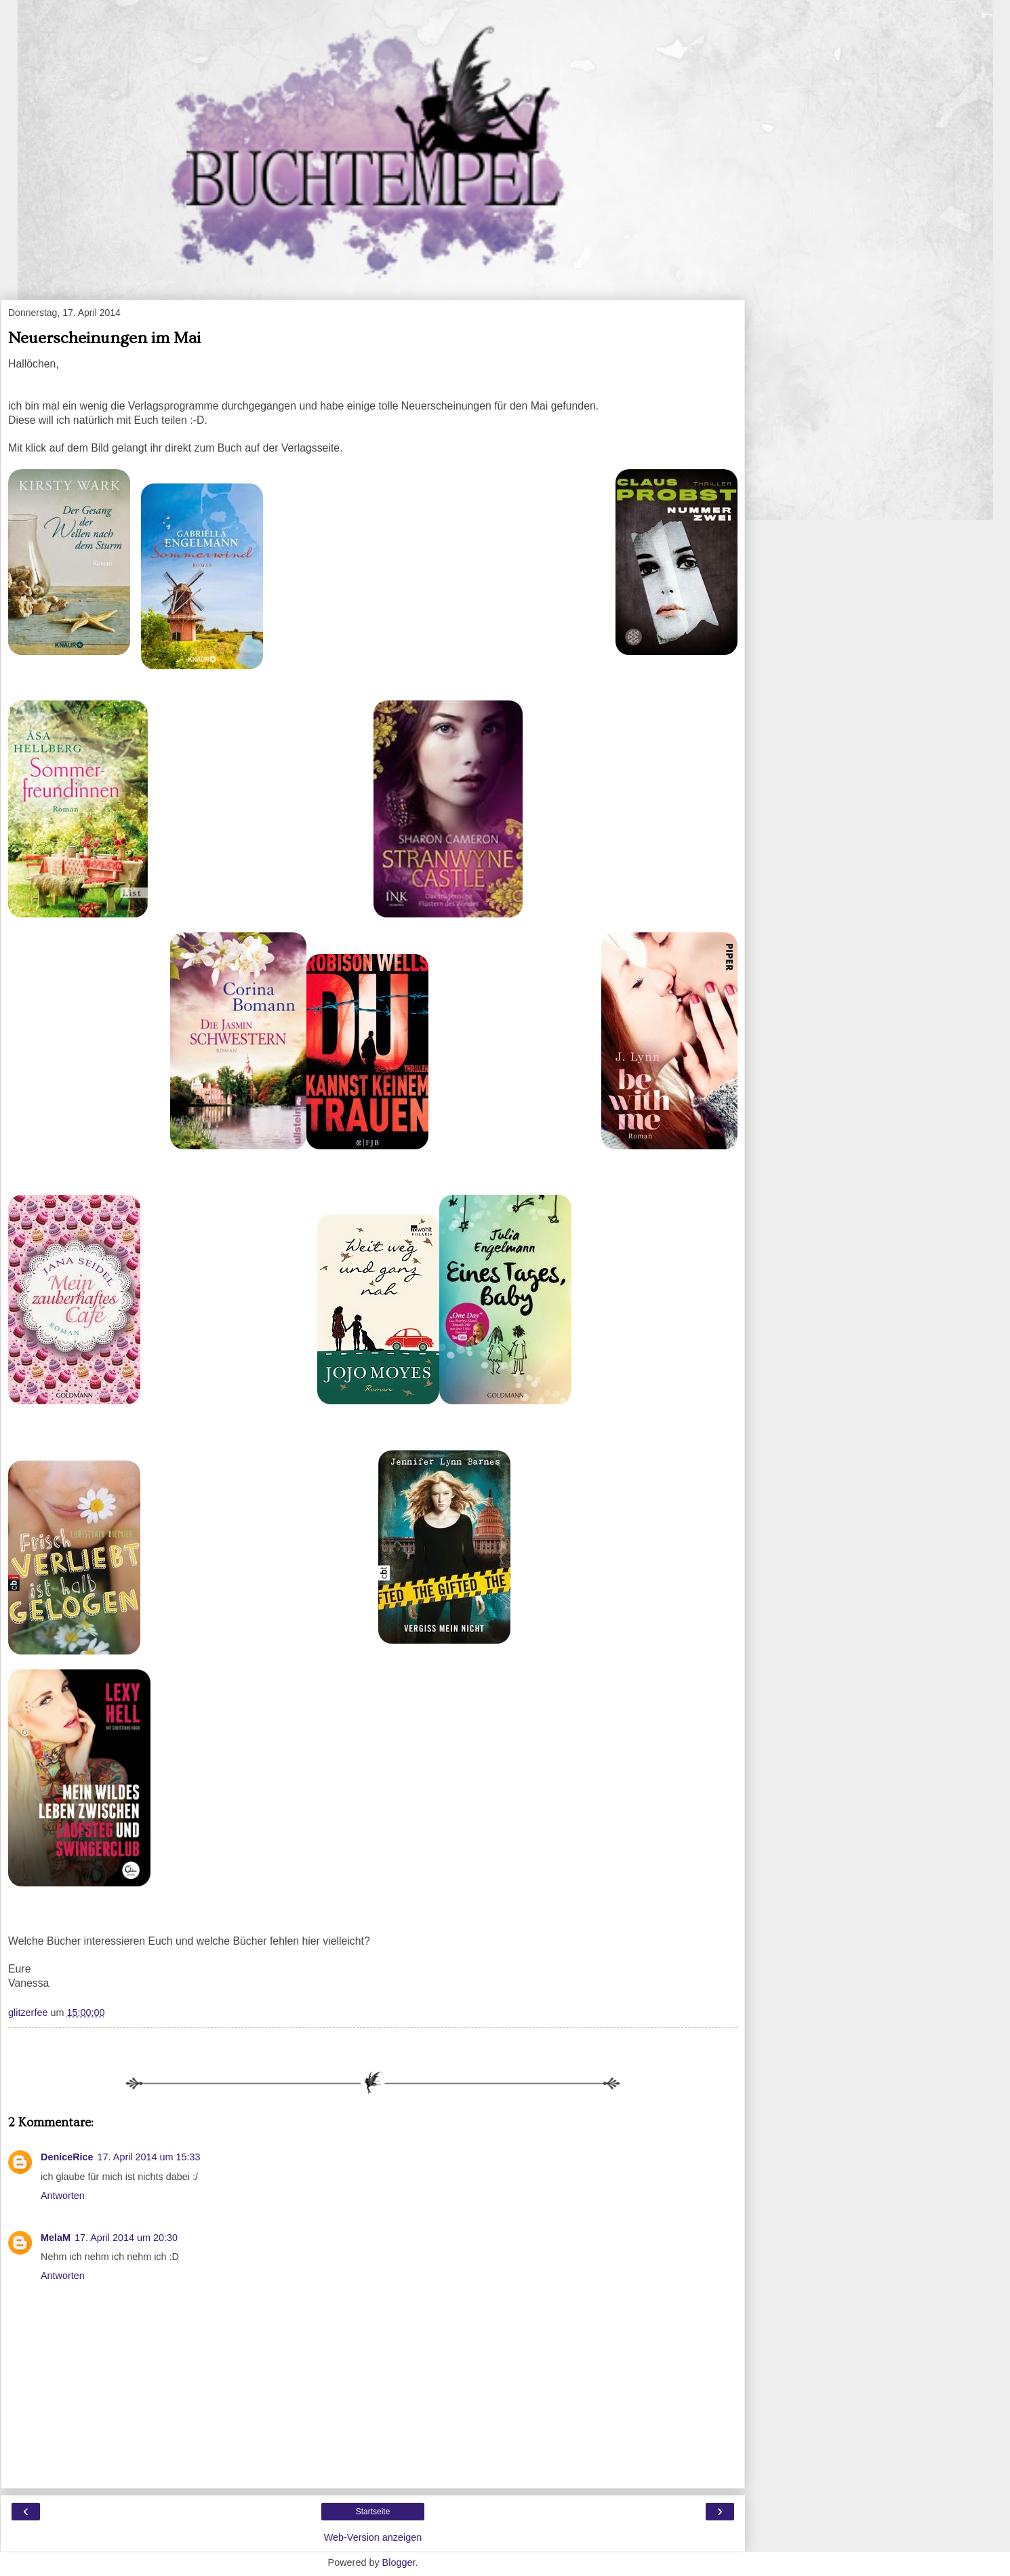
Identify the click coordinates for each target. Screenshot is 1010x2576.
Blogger (399, 2562)
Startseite (373, 2511)
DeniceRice (67, 2157)
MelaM (55, 2237)
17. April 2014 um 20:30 (126, 2237)
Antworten (63, 2195)
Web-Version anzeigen (373, 2537)
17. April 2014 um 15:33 (149, 2157)
